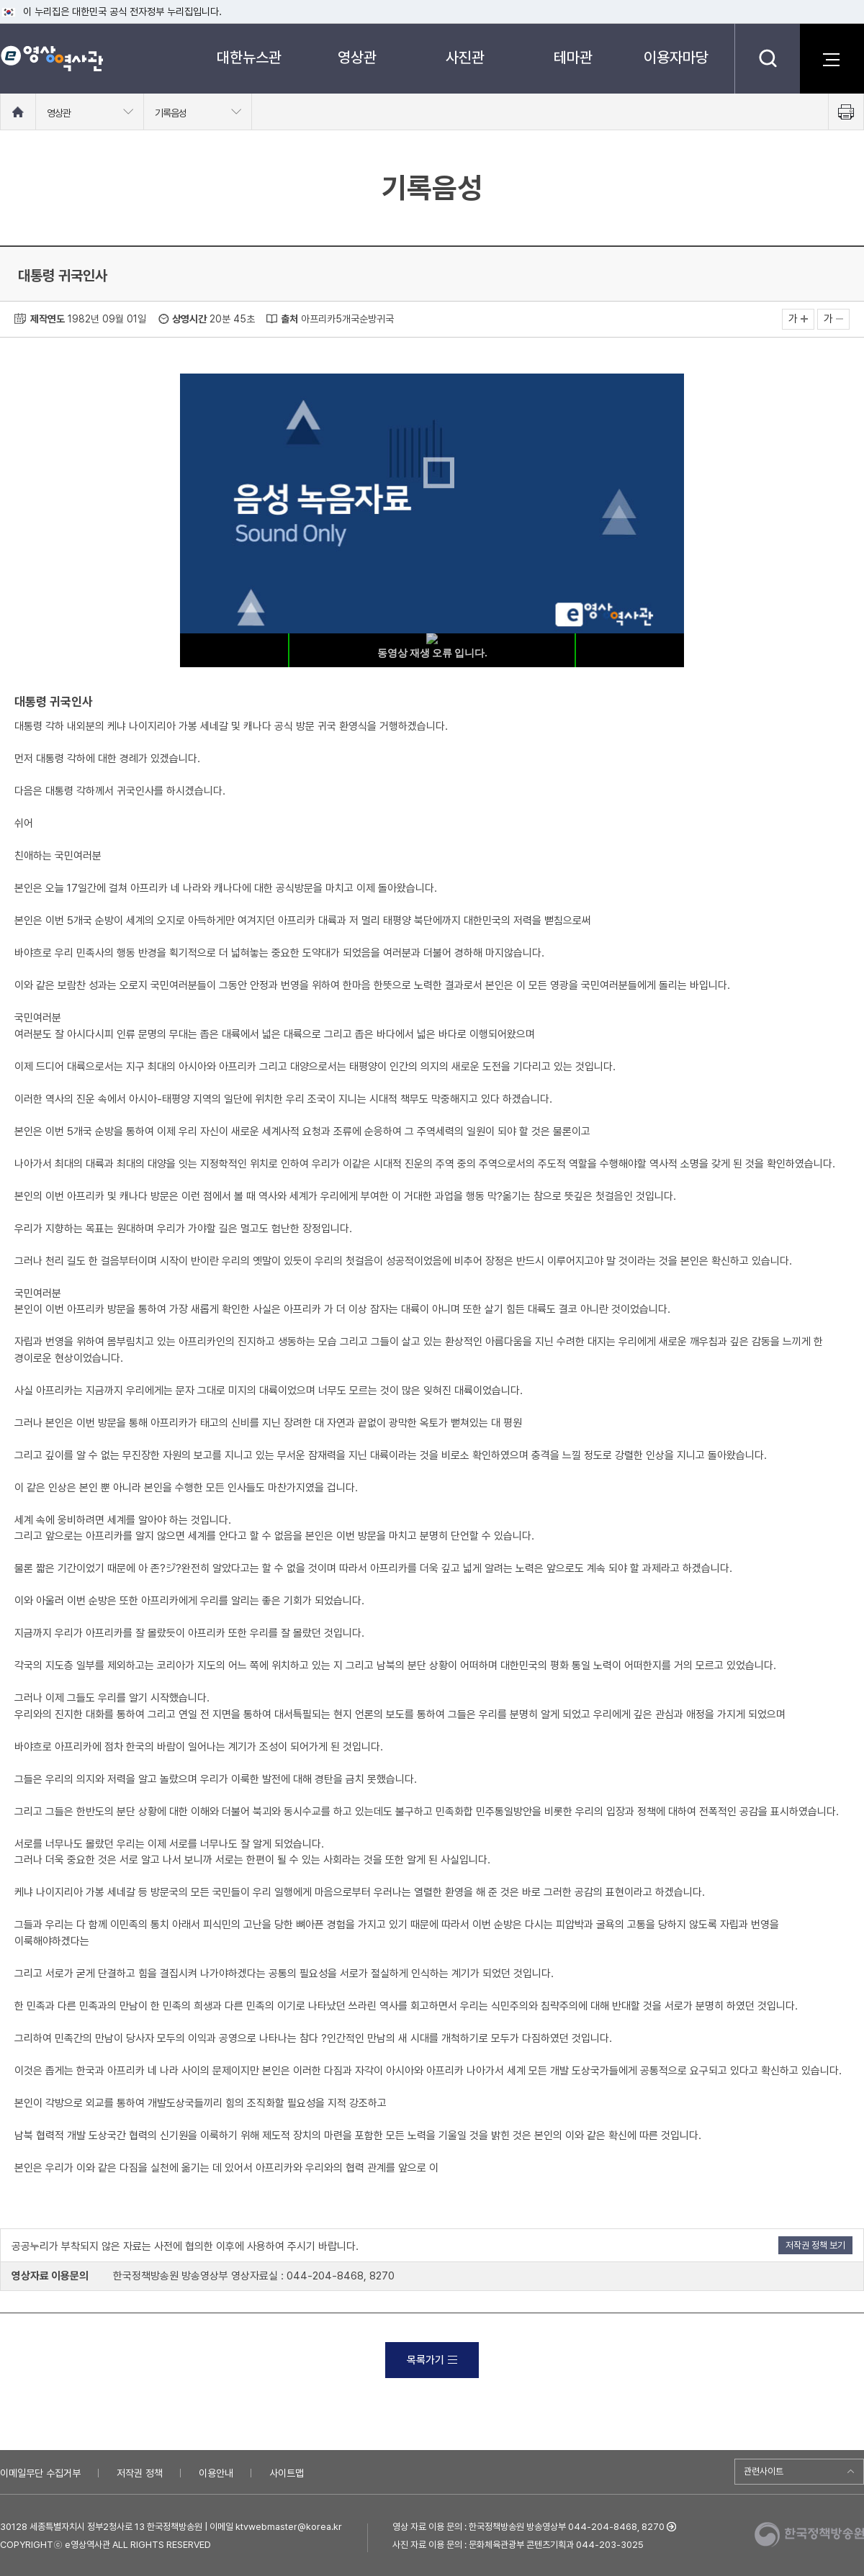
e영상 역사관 (51, 58)
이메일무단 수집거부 (40, 2473)
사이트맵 (286, 2473)
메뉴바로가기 (0, 0)
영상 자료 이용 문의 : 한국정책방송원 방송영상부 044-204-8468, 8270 (528, 2526)
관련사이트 (763, 2471)
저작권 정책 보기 (815, 2245)
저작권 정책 (140, 2473)
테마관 (573, 57)
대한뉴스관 (249, 57)
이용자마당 (676, 57)
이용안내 (216, 2473)
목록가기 (432, 2360)
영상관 (357, 57)
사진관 (465, 57)
